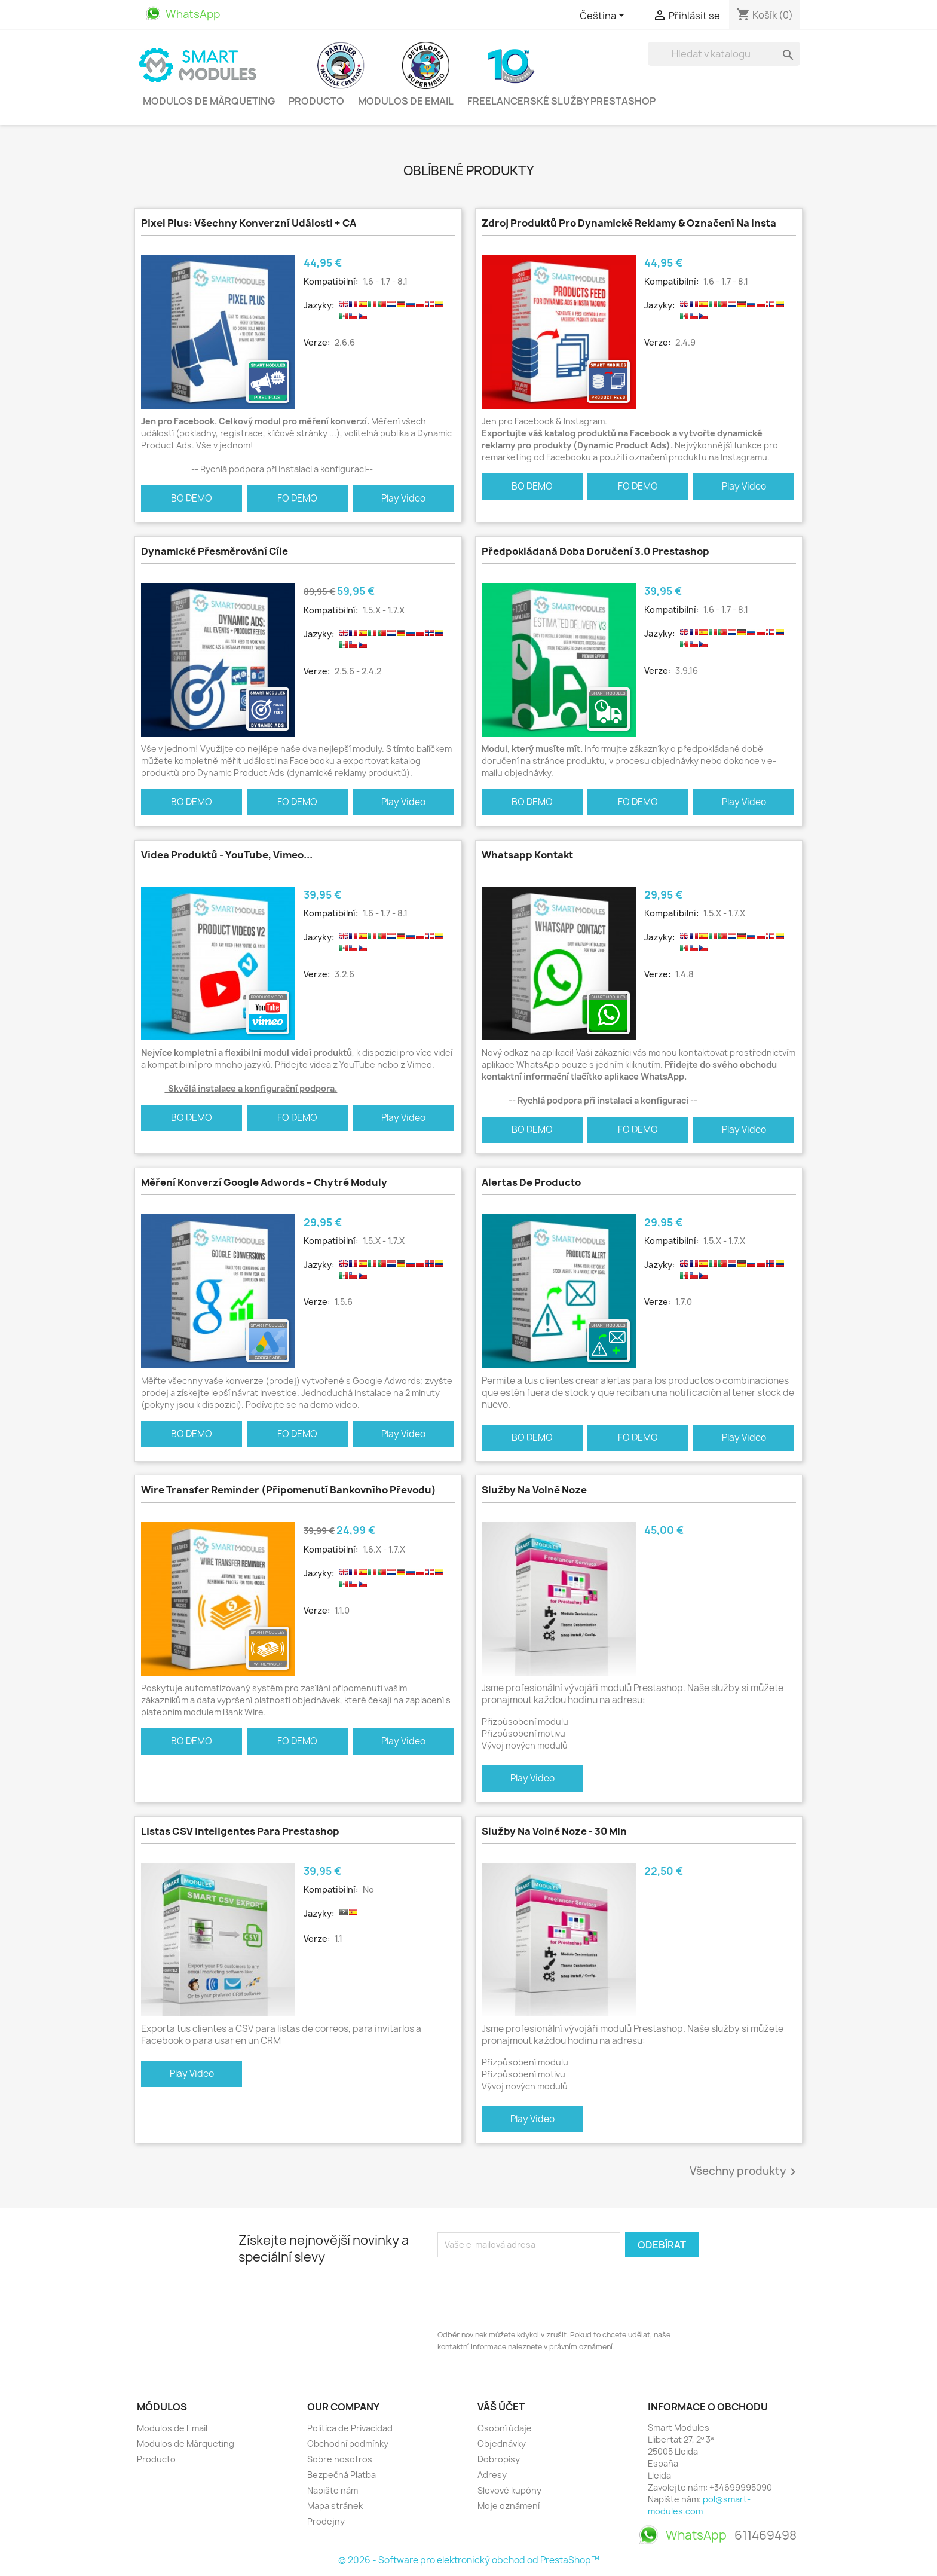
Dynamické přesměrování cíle (214, 551)
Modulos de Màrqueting (209, 101)
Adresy (492, 2474)
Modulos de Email (406, 101)
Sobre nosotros (339, 2459)
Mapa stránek (335, 2505)
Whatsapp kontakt (527, 854)
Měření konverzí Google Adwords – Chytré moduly (264, 1182)
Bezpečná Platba (341, 2474)
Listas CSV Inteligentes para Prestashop (240, 1831)
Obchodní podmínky (347, 2443)
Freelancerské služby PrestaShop (561, 101)
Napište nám (332, 2490)
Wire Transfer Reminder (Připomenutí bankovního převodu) (288, 1489)
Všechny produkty (745, 2172)
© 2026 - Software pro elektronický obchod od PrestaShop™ (468, 2560)
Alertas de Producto (531, 1182)
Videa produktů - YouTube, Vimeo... (227, 854)
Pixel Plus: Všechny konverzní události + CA (248, 223)
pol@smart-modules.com (699, 2505)
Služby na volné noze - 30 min (554, 1831)
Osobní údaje (504, 2428)
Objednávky (501, 2443)
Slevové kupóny (509, 2490)
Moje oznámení (508, 2505)
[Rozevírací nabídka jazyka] (604, 16)
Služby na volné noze (534, 1489)
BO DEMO (191, 498)
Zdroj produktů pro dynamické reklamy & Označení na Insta (629, 223)
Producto (316, 101)
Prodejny (326, 2521)
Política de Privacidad (350, 2428)
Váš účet (501, 2406)
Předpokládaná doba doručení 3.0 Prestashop (595, 551)
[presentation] (528, 2290)
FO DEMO (297, 498)
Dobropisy (498, 2459)
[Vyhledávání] (724, 54)
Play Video (403, 498)
